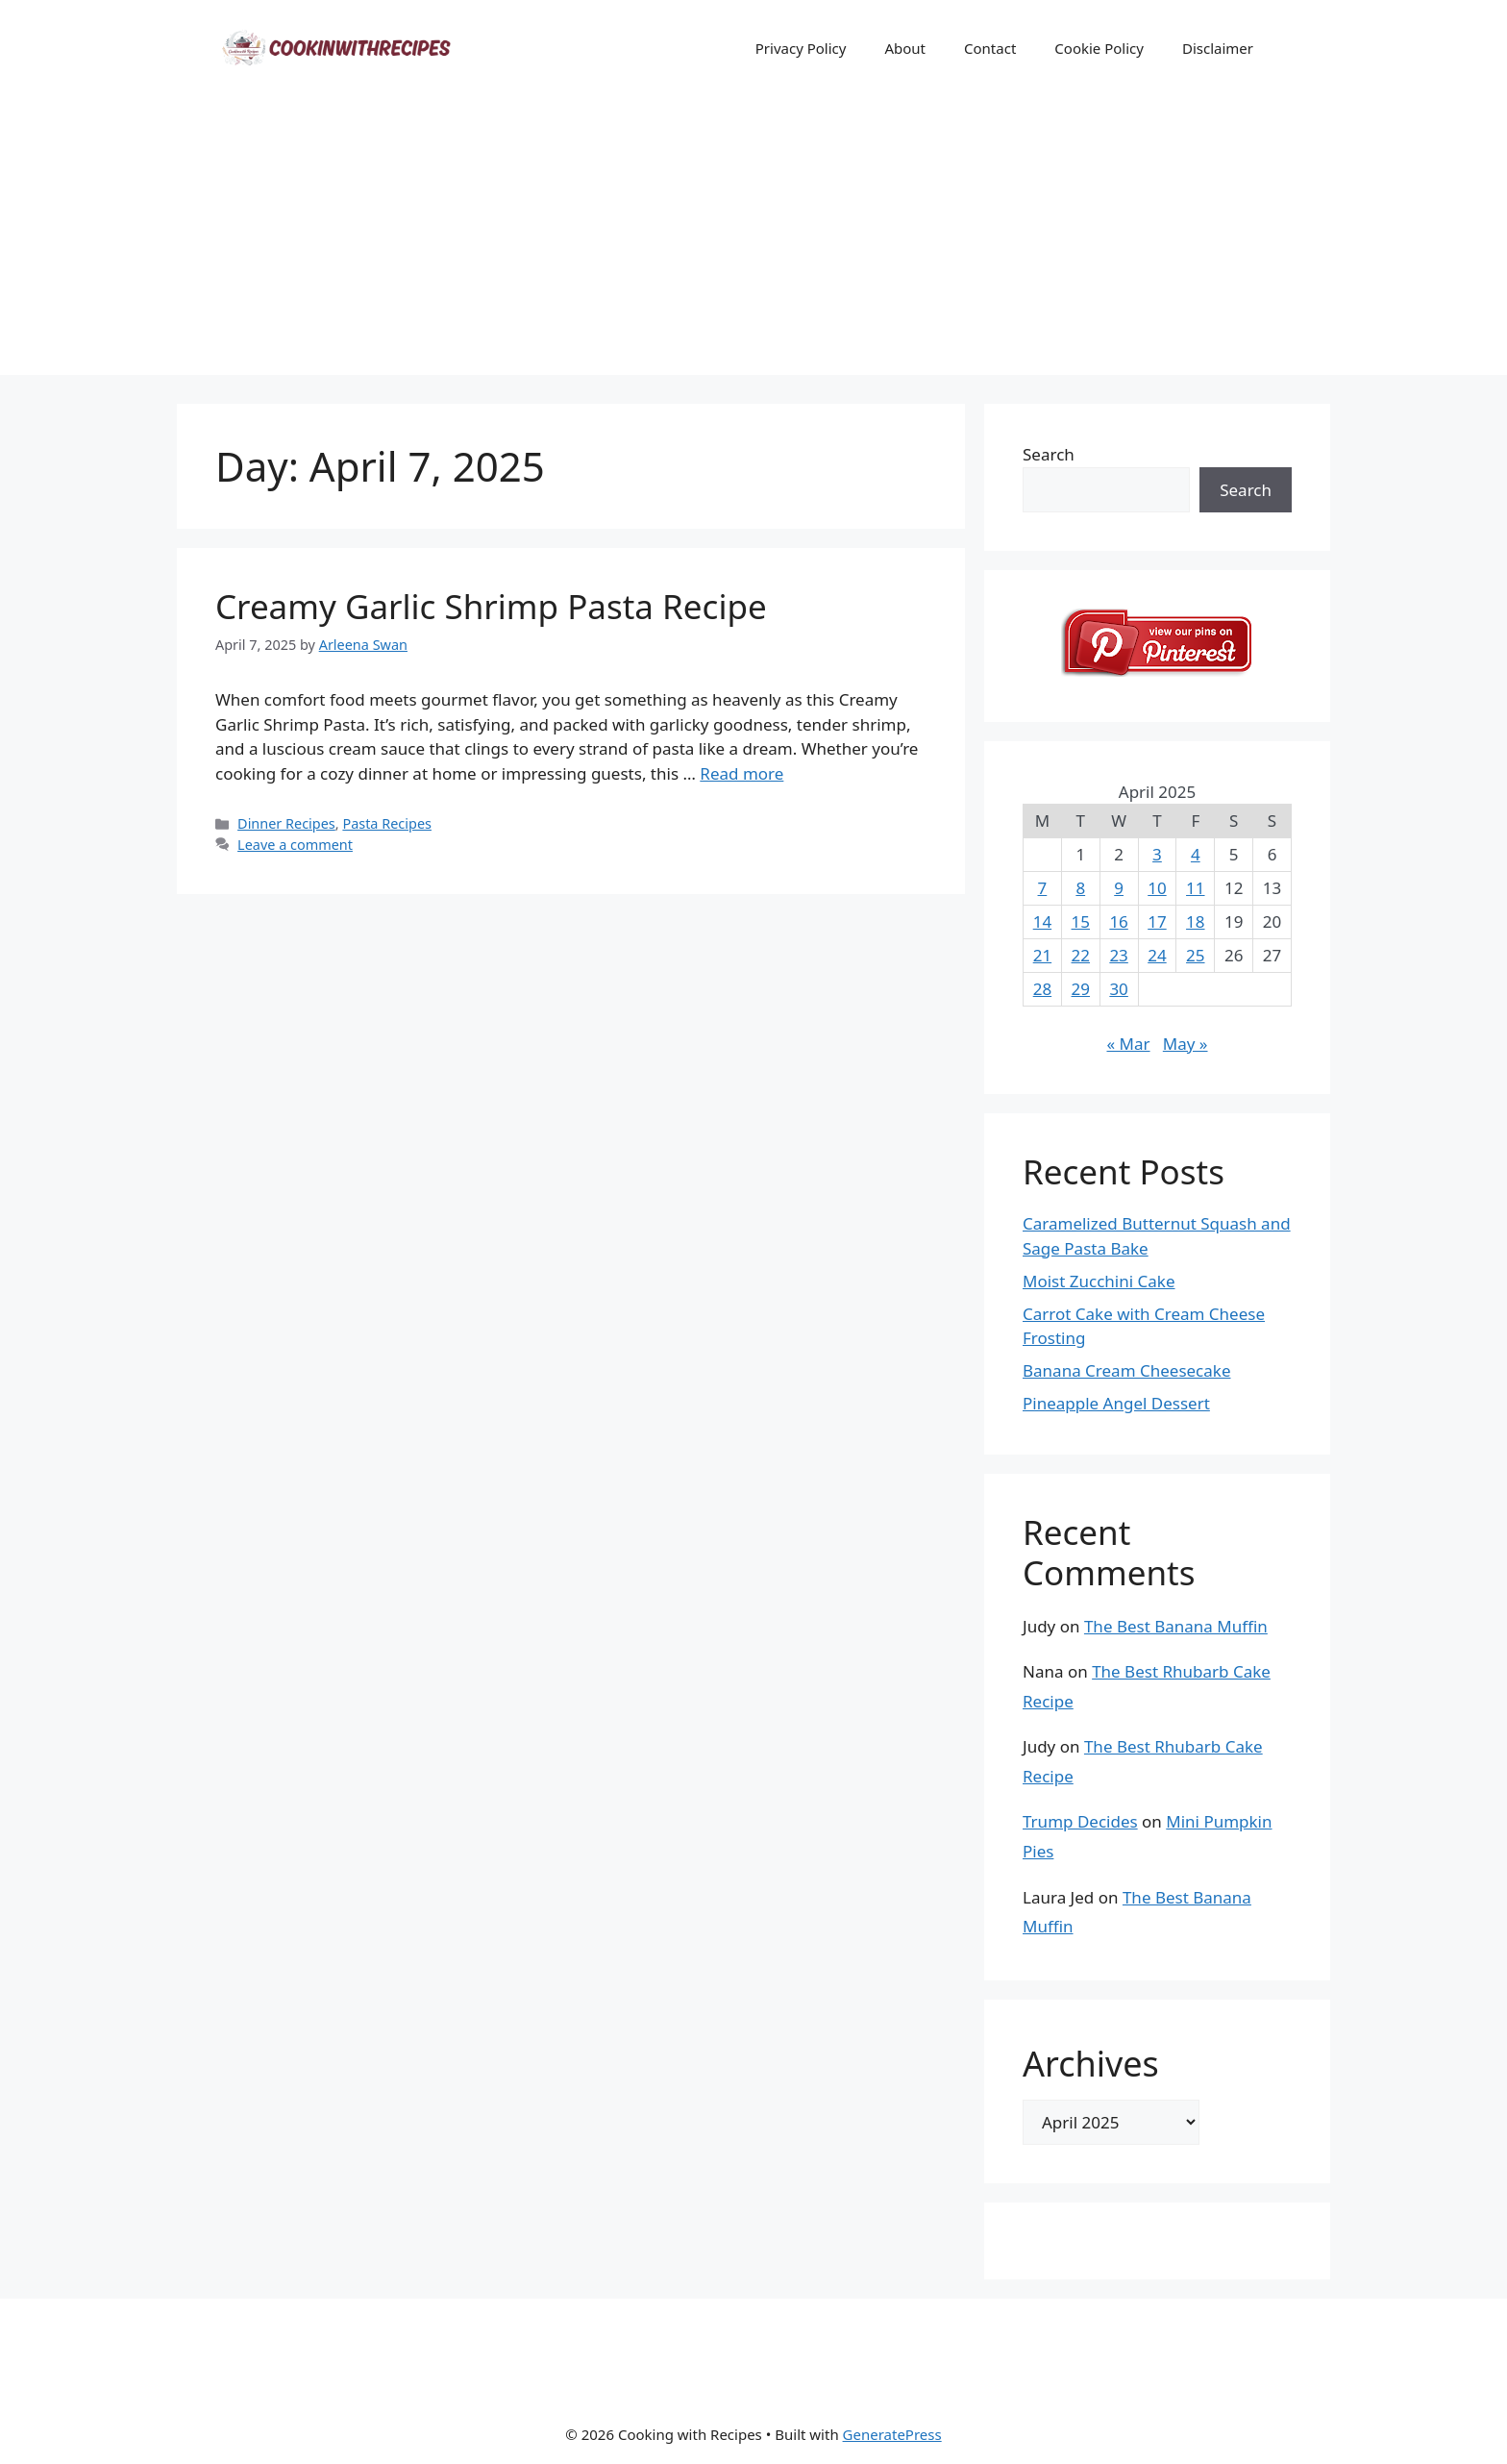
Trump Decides (1080, 1821)
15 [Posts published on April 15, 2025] (1081, 921)
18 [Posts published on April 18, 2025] (1195, 921)
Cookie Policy (1099, 48)
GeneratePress (892, 2434)
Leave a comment (295, 844)
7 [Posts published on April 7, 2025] (1043, 888)
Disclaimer (1217, 48)
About (905, 48)
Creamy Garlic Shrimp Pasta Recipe (491, 606)
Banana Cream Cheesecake (1126, 1370)
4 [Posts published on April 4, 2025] (1195, 854)
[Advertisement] (753, 240)
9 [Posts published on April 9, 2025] (1119, 888)
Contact (990, 48)
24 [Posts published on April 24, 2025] (1157, 955)
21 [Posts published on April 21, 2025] (1042, 955)
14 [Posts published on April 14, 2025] (1042, 921)
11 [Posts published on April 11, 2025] (1195, 888)
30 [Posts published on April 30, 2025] (1118, 989)
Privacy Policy (801, 48)
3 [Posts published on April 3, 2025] (1157, 854)
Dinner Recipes (286, 823)
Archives (1091, 2063)
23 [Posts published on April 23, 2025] (1118, 955)
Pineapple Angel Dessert (1116, 1403)
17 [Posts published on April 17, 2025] (1157, 921)
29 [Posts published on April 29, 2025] (1081, 989)
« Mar (1127, 1044)
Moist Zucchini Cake (1099, 1281)
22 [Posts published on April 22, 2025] (1081, 955)
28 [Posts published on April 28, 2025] (1042, 989)
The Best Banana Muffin (1176, 1626)
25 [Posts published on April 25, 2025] (1195, 955)
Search (1049, 454)
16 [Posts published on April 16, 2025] (1118, 921)
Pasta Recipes (387, 823)
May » (1185, 1044)
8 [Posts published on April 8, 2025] (1080, 888)
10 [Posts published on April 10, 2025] (1157, 888)
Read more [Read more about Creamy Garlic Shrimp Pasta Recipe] (741, 773)
